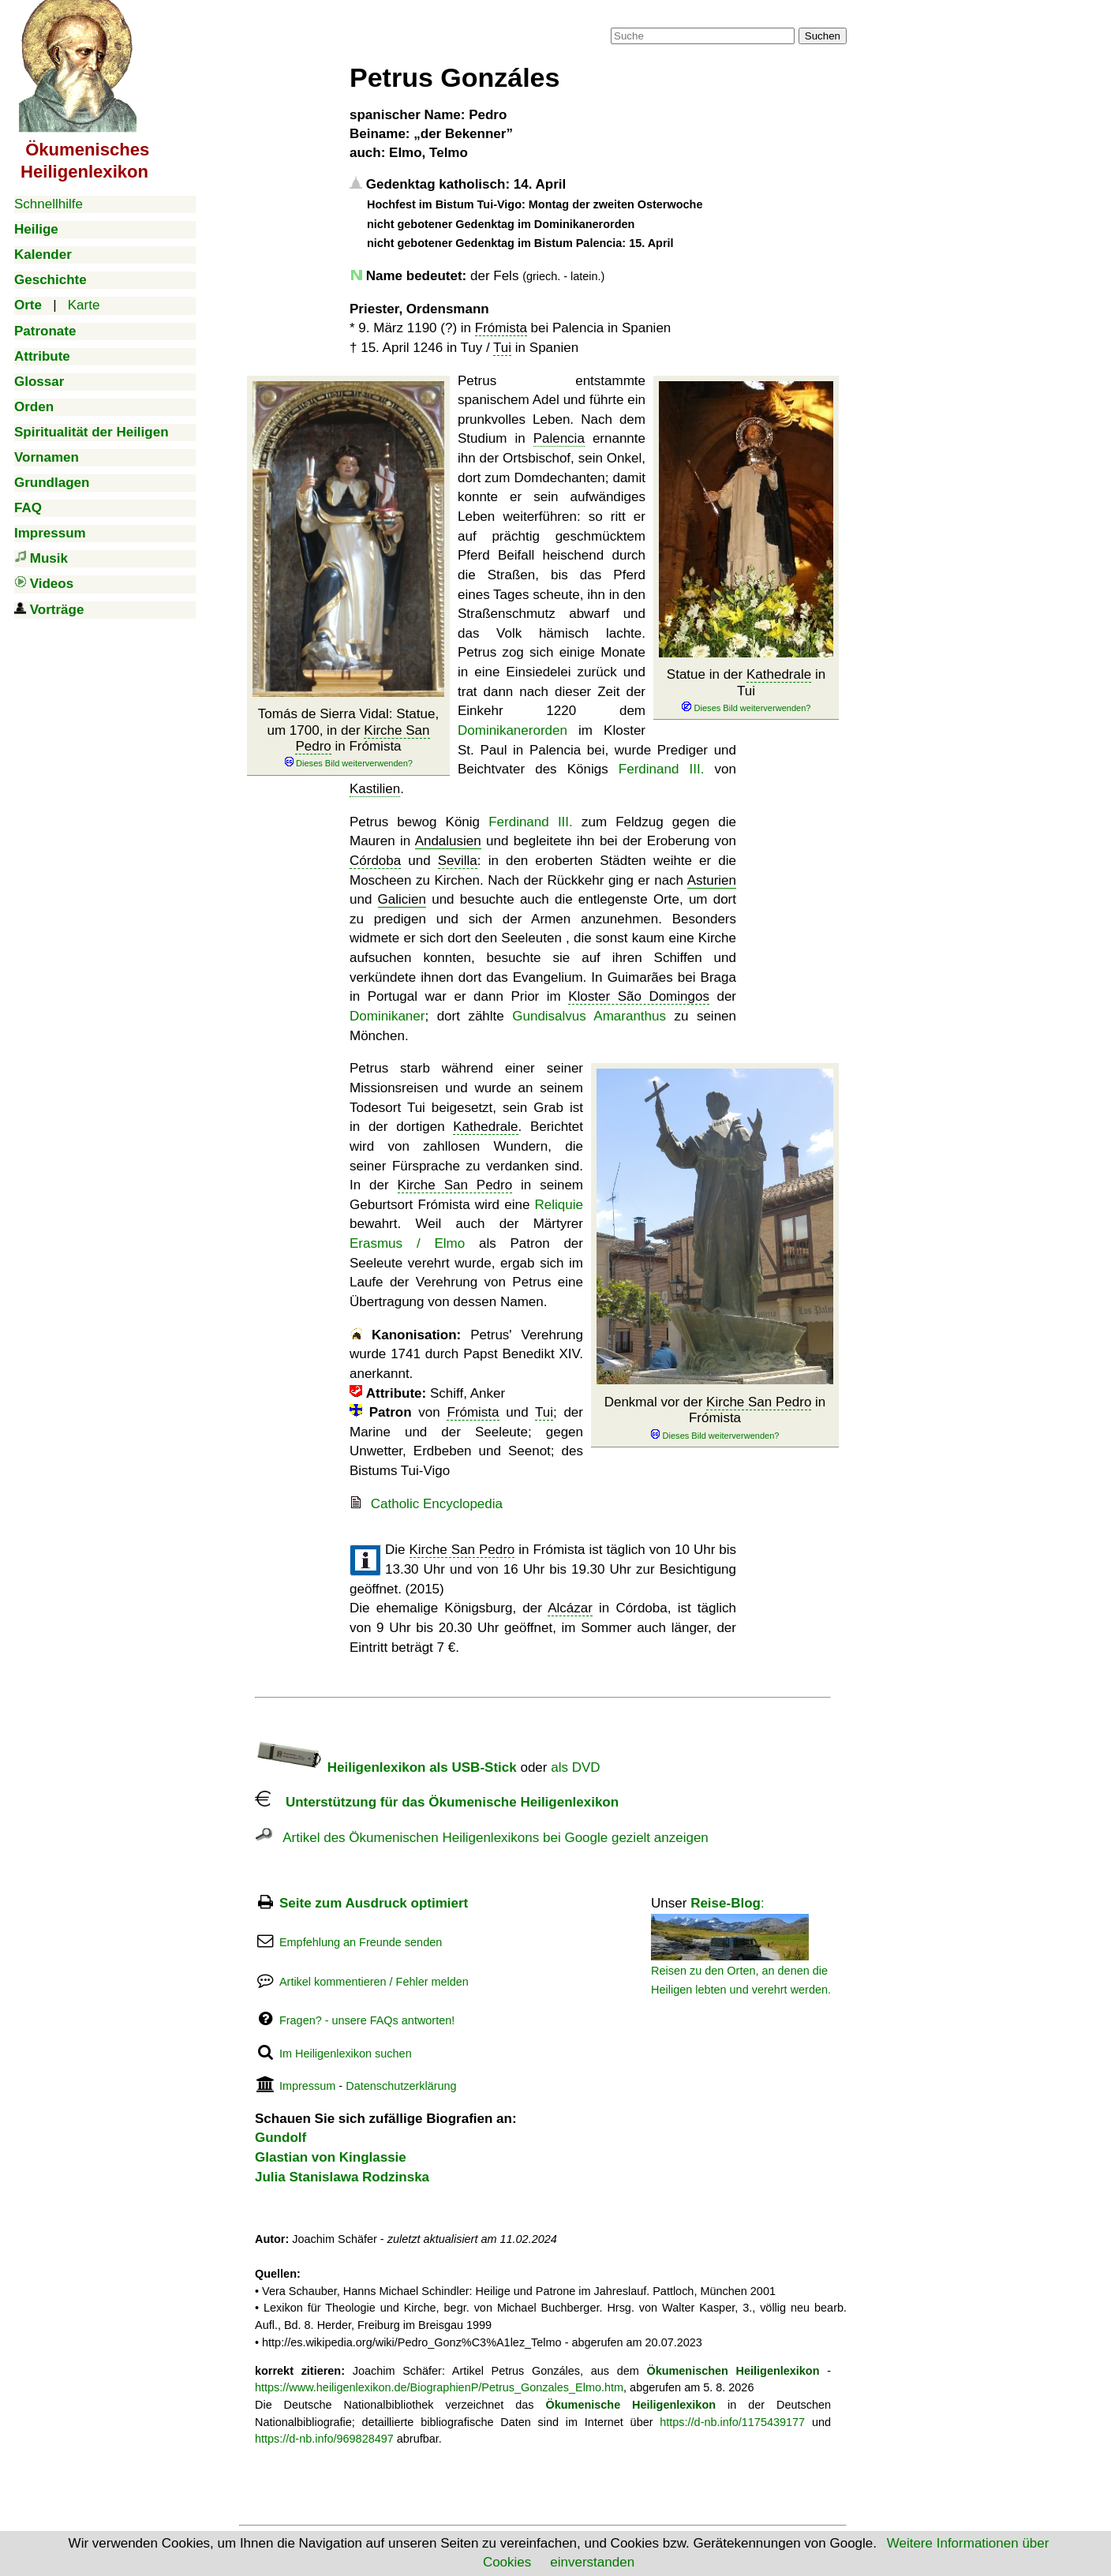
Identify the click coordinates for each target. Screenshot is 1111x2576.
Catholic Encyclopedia (437, 1503)
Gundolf (280, 2137)
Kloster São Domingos (638, 996)
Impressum (307, 2086)
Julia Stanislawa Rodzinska (342, 2177)
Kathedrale (778, 674)
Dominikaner (387, 1016)
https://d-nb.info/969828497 (324, 2438)
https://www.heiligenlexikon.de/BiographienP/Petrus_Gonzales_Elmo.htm (439, 2387)
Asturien (711, 880)
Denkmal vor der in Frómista (715, 1418)
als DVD (575, 1767)
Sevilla (457, 860)
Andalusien (448, 840)
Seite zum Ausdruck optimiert (373, 1903)
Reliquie (559, 1204)
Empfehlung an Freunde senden (360, 1942)
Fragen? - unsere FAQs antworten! (366, 2020)
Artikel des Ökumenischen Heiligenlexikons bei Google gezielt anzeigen (482, 1837)
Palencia (559, 438)
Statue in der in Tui (746, 690)
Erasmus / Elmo (407, 1243)
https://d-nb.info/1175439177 (732, 2422)
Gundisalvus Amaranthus (589, 1016)
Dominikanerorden (512, 730)
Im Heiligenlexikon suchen (345, 2053)
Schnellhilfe (48, 204)
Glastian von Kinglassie (330, 2157)
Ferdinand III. (662, 769)
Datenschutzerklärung (401, 2086)
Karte (84, 305)
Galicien (402, 899)
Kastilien (375, 788)
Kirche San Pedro (758, 1402)
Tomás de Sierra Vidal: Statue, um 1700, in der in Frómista (348, 737)
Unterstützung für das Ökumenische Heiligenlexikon (437, 1802)
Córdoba (375, 860)
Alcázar (570, 1608)
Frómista (501, 327)
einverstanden (592, 2562)
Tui (502, 347)
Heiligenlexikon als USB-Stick (386, 1767)
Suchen (822, 36)
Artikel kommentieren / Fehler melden (374, 1981)
